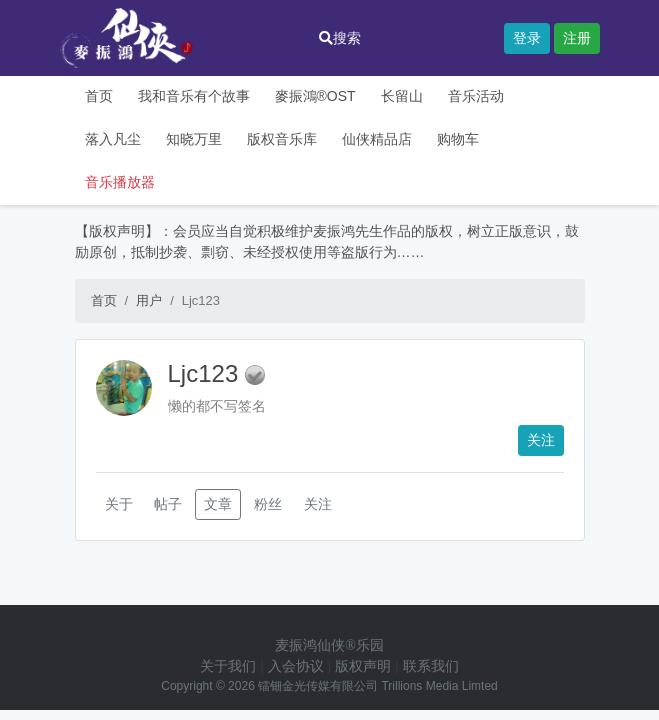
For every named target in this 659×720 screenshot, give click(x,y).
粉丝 (268, 504)
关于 (119, 504)
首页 (99, 96)
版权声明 (363, 666)
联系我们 (431, 666)
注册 (577, 38)
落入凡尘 (113, 139)
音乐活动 (476, 96)
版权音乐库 (282, 139)
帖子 (168, 504)
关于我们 (228, 666)
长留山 (402, 96)
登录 (527, 38)
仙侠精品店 (377, 139)
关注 (541, 440)
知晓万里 (194, 139)
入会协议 (296, 666)
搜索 (340, 38)
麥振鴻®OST (315, 96)
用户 (149, 300)
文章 (218, 504)
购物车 (458, 139)
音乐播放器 (120, 182)
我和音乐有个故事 (194, 96)
